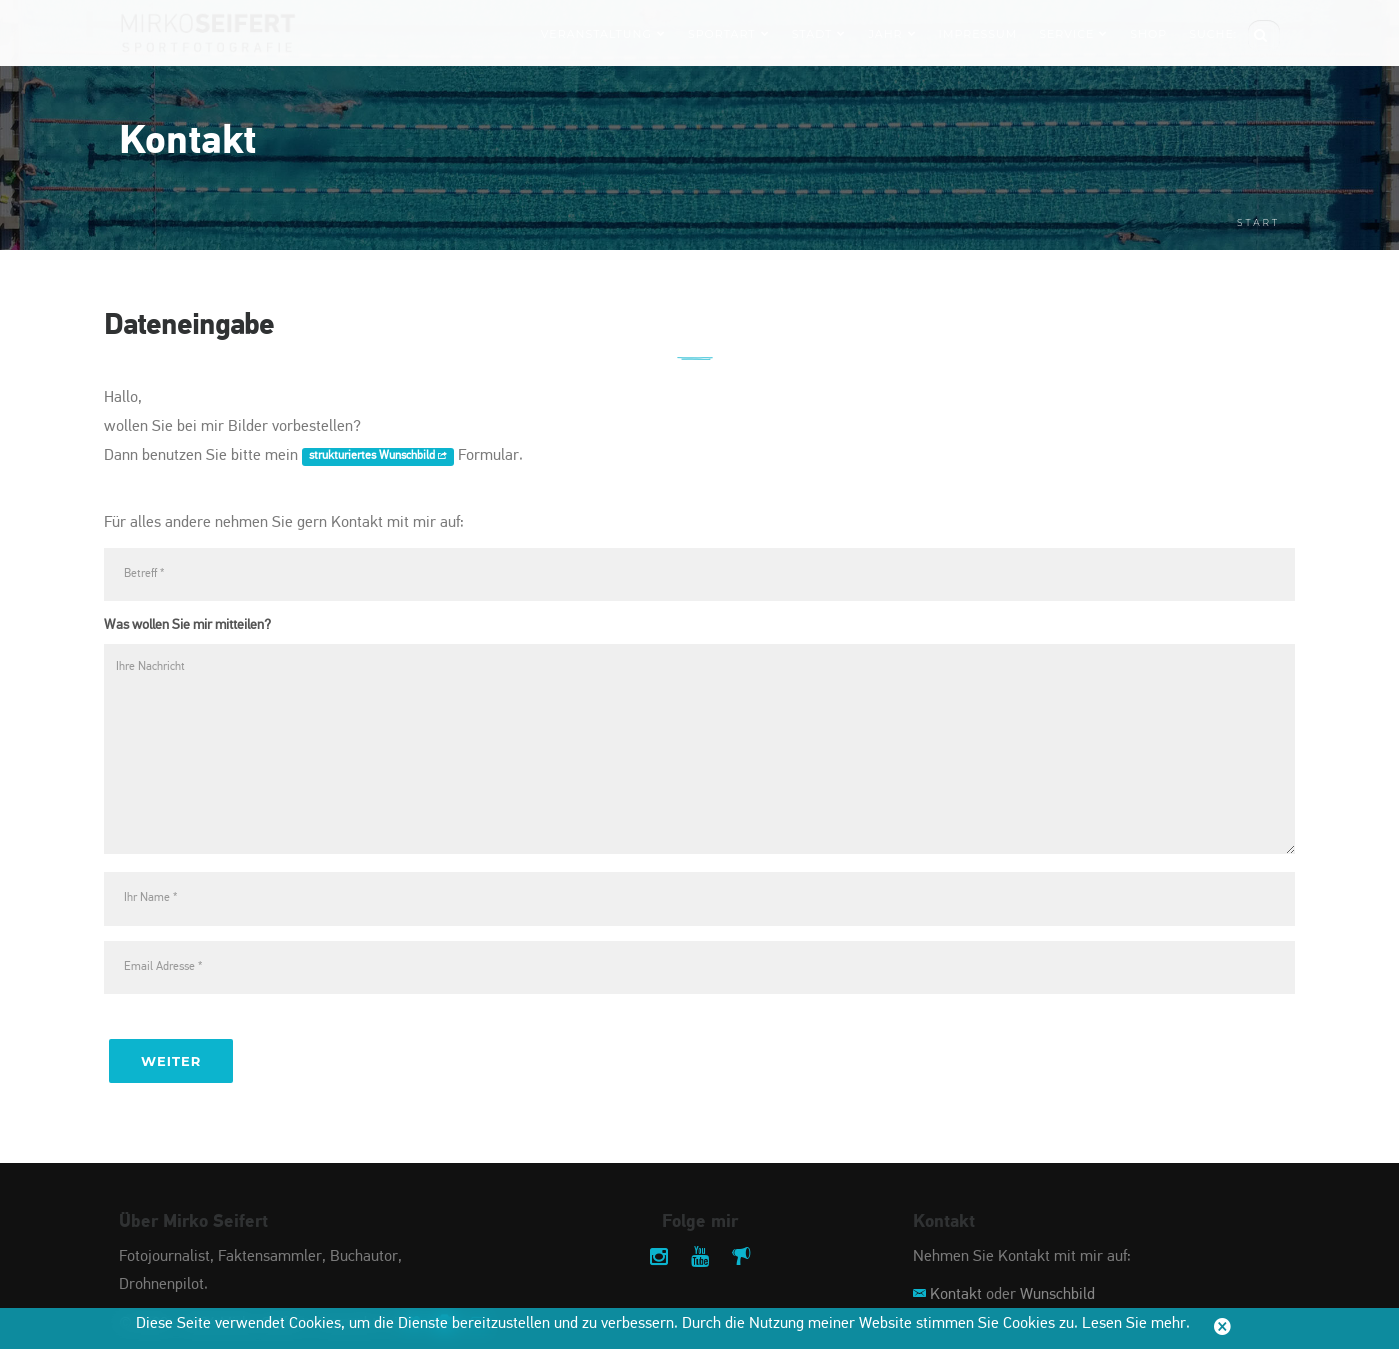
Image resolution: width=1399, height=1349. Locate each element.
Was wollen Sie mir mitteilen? (187, 625)
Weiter (171, 1061)
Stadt (819, 34)
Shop (1148, 34)
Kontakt (956, 1295)
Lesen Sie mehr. (1136, 1324)
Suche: (1213, 34)
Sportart (729, 34)
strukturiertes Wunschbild (378, 457)
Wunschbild (1057, 1295)
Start (1258, 222)
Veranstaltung (603, 34)
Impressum (978, 34)
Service (1073, 34)
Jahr (892, 34)
